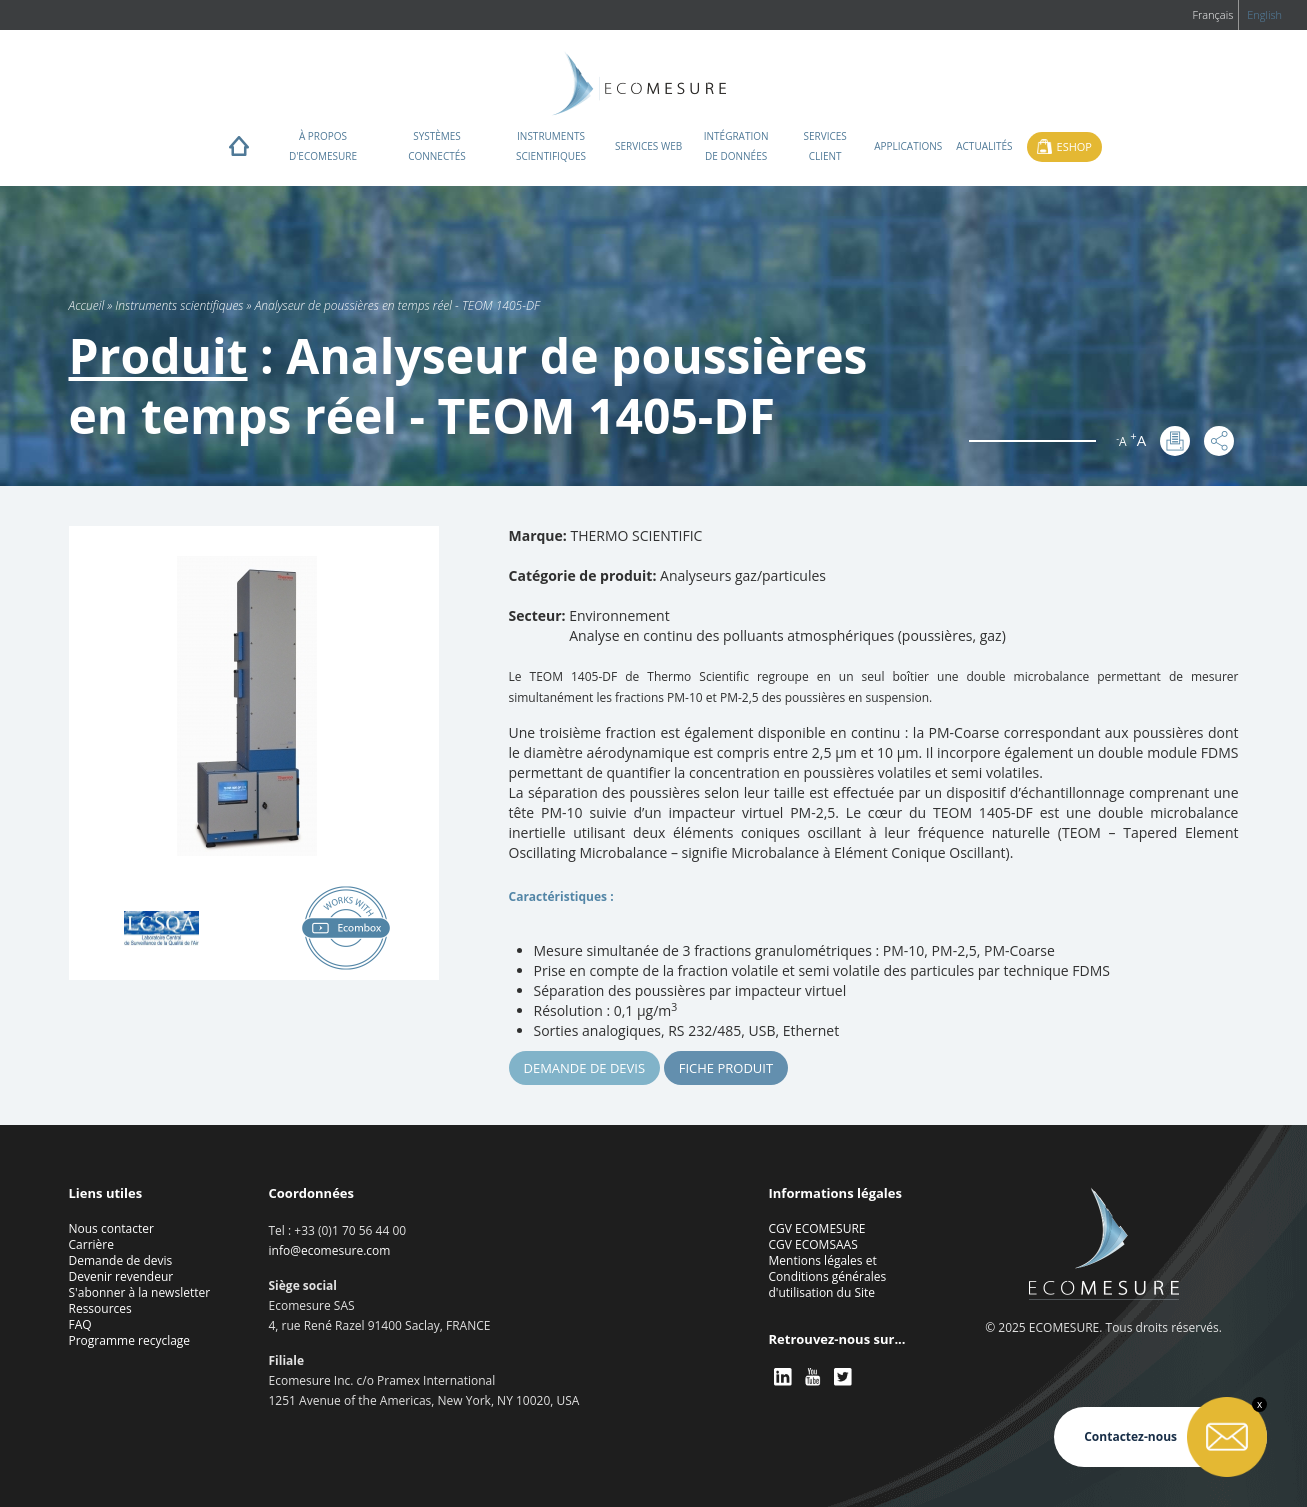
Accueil (87, 305)
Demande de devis (585, 1068)
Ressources (100, 1308)
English (1264, 14)
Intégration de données (736, 146)
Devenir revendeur (121, 1276)
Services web (648, 146)
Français (1212, 14)
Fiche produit (726, 1068)
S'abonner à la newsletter (140, 1292)
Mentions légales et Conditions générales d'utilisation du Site (828, 1276)
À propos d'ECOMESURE (323, 146)
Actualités (984, 146)
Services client (825, 146)
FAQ (80, 1324)
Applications (908, 146)
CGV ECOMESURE (817, 1228)
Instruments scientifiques (551, 146)
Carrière (91, 1244)
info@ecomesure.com (330, 1250)
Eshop (1074, 146)
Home (239, 151)
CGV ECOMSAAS (813, 1244)
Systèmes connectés (437, 146)
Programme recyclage (130, 1340)
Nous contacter (111, 1228)
